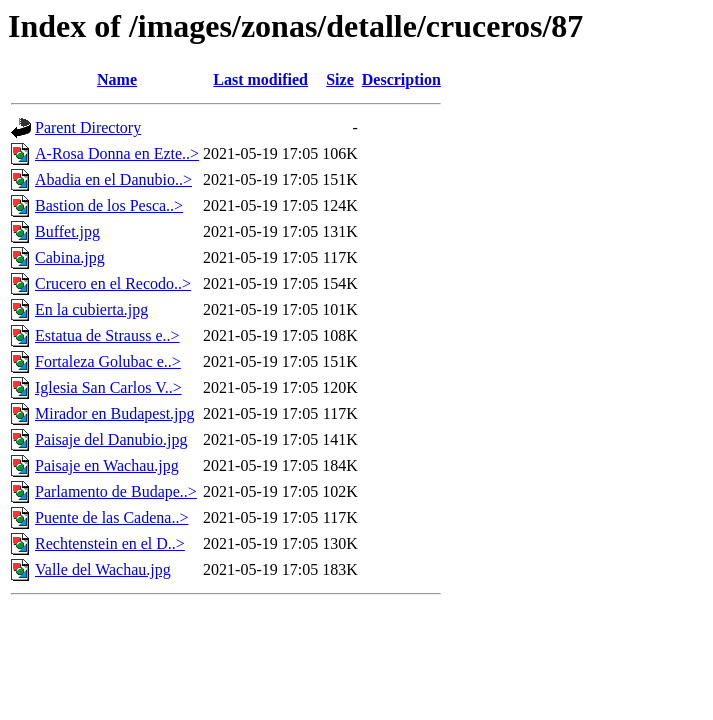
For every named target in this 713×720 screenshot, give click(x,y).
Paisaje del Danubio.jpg (111, 439)
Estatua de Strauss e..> (107, 335)
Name (117, 79)
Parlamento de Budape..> (116, 491)
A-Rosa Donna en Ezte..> (117, 153)
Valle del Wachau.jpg (103, 569)
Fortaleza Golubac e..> (108, 361)
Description (401, 79)
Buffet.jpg (67, 231)
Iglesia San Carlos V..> (108, 387)
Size (340, 79)
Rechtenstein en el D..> (110, 543)
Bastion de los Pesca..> (109, 205)
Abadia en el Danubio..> (113, 179)
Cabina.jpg (70, 257)
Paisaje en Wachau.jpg (107, 465)
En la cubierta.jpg (91, 309)
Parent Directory (88, 127)
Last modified (260, 79)
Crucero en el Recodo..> (113, 283)
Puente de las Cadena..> (111, 517)
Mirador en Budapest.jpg (115, 413)
